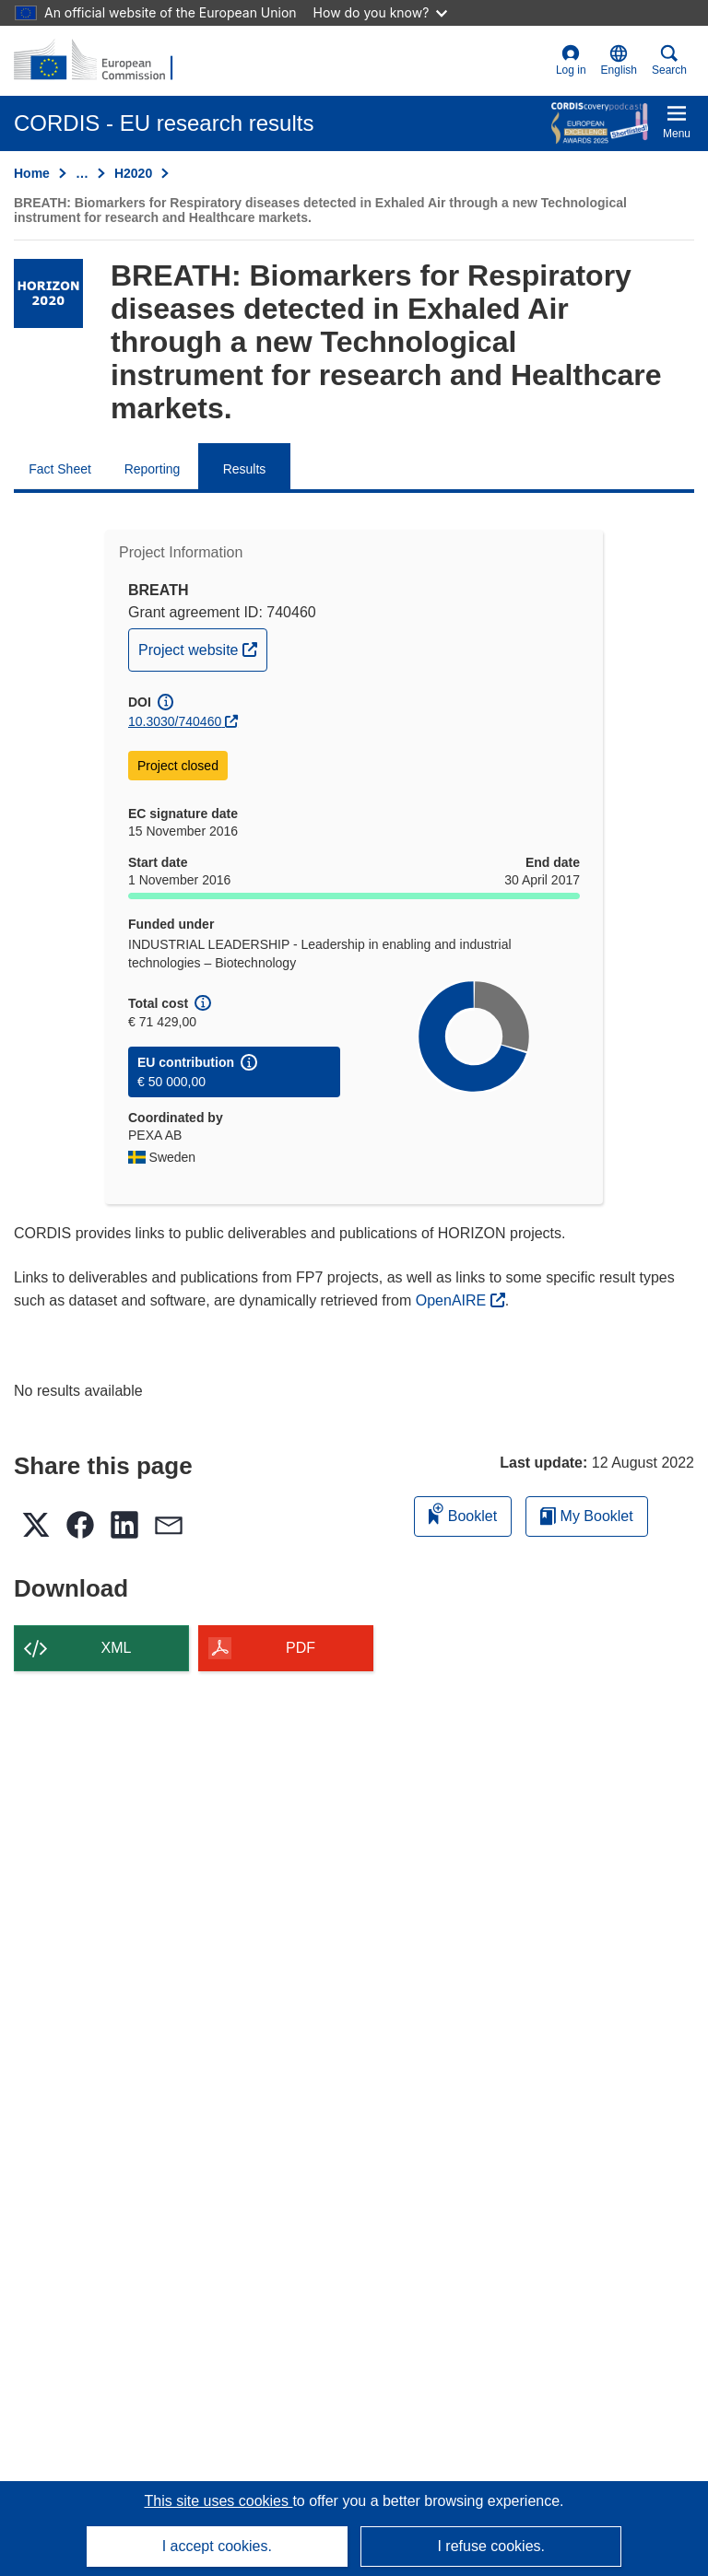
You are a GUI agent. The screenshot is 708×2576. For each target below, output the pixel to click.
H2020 (133, 173)
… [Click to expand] (82, 173)
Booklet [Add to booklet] (463, 1513)
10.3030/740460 (174, 721)
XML (116, 1648)
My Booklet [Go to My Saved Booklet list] (586, 1516)
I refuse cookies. (491, 2546)
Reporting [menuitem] (152, 469)
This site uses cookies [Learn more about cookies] (218, 2501)
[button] (619, 61)
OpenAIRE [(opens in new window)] (453, 1300)
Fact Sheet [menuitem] (60, 469)
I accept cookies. (217, 2546)
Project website (202, 648)
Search (669, 60)
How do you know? (380, 12)
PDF (300, 1648)
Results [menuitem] (244, 469)
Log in (571, 60)
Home (32, 173)
